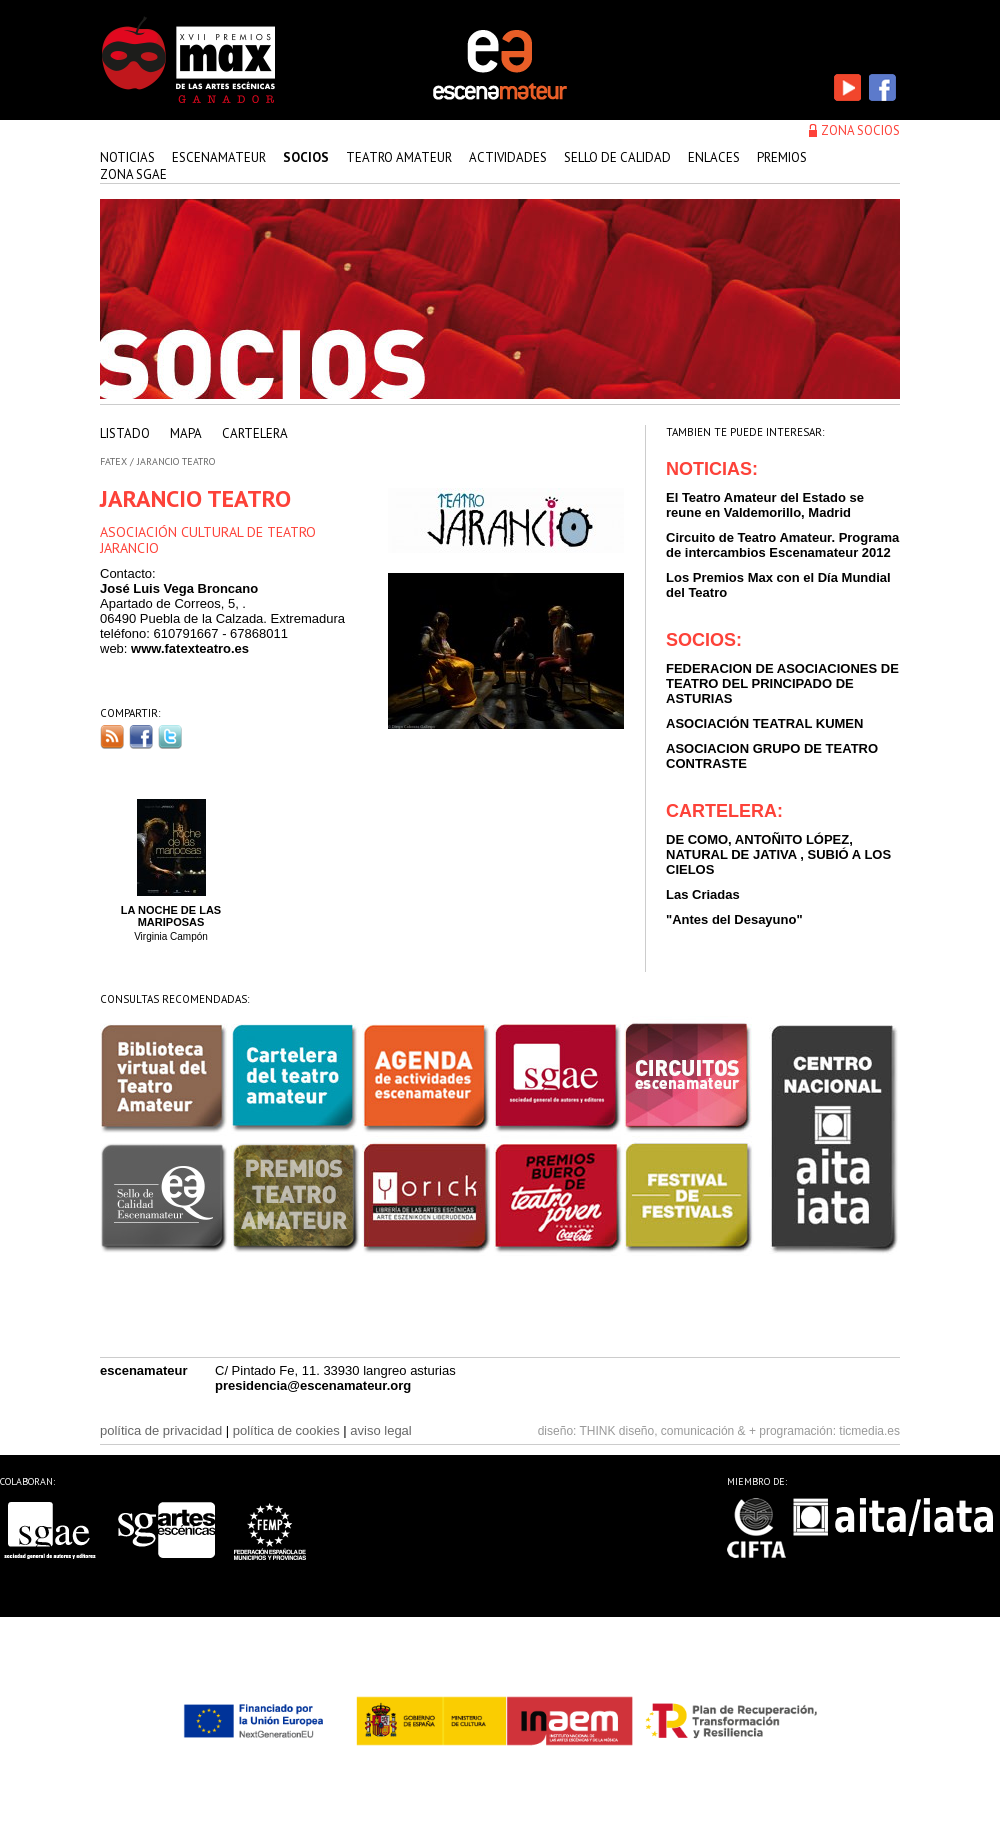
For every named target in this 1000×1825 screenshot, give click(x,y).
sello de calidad (617, 157)
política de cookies (286, 1430)
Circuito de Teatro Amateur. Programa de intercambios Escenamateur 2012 (782, 545)
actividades (508, 157)
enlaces (714, 157)
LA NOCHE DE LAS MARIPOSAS (171, 916)
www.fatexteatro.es (190, 648)
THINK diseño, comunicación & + (668, 1431)
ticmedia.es (869, 1431)
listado (125, 433)
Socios (306, 157)
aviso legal (380, 1430)
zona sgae (133, 174)
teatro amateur (399, 157)
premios (782, 157)
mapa (186, 433)
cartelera (255, 433)
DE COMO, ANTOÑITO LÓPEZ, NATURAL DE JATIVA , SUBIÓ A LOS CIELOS (778, 854)
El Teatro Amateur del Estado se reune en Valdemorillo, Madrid (765, 505)
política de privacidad (161, 1430)
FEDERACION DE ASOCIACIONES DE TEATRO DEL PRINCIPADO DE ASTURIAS (782, 683)
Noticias (127, 157)
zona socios (860, 130)
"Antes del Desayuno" (734, 919)
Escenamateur (219, 157)
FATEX (113, 461)
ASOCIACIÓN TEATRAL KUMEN (764, 723)
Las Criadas (703, 894)
